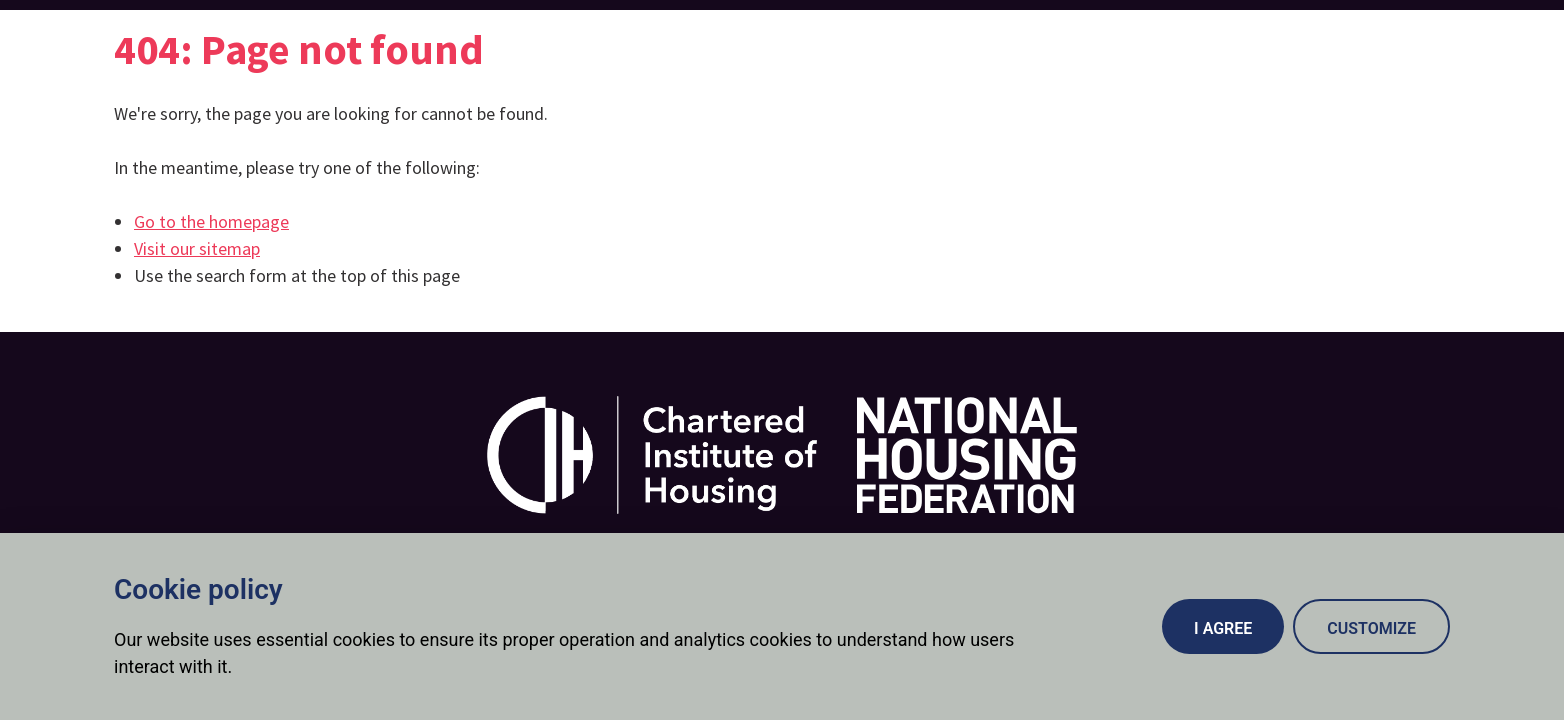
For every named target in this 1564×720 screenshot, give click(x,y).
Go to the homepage (211, 221)
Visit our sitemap (197, 248)
